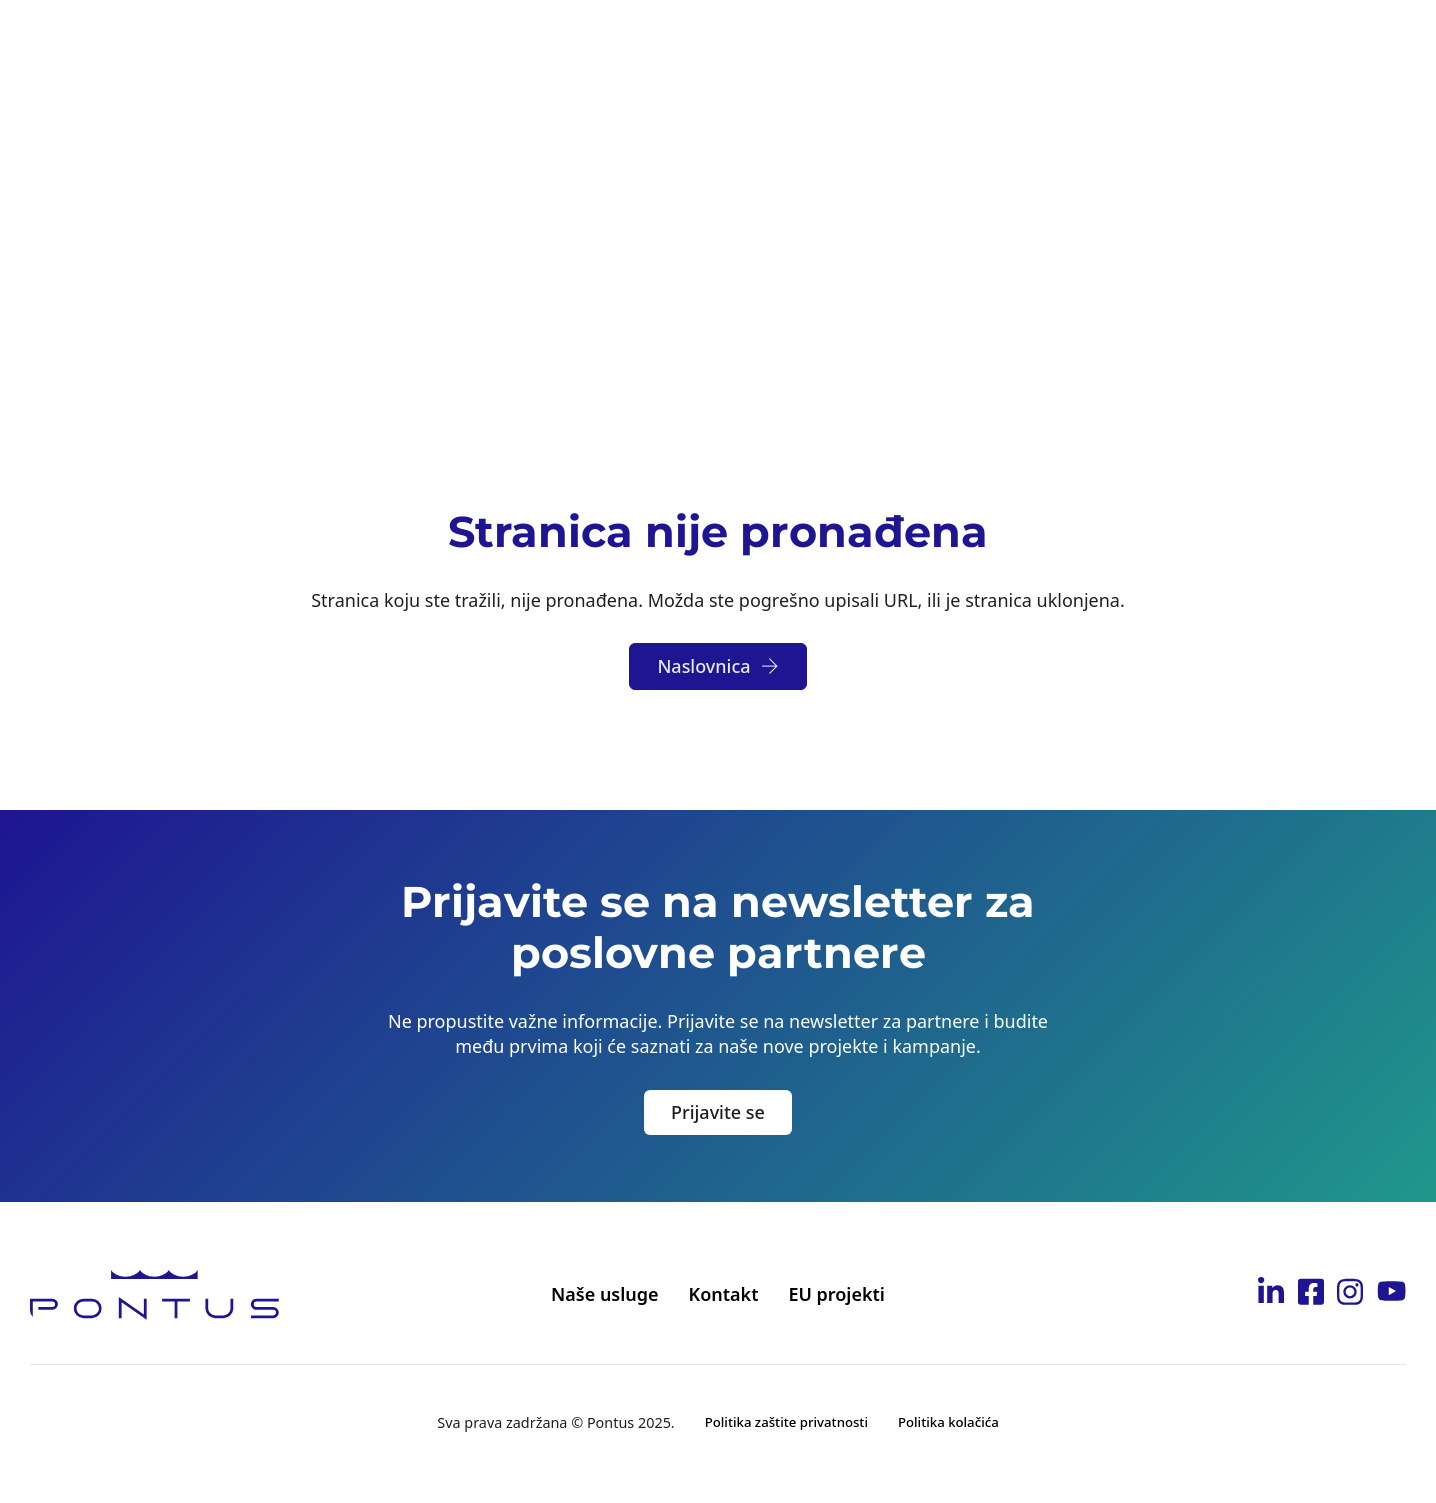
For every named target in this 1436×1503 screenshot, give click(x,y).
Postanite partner (762, 41)
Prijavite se (718, 1112)
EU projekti (836, 1294)
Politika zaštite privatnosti (786, 1422)
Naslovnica (717, 666)
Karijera (905, 41)
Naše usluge (605, 1294)
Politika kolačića (948, 1422)
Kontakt (1145, 41)
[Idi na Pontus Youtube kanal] (1391, 1294)
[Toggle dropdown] (477, 42)
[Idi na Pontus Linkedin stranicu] (1271, 1295)
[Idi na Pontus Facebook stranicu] (1311, 1295)
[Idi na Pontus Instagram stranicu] (1350, 1295)
